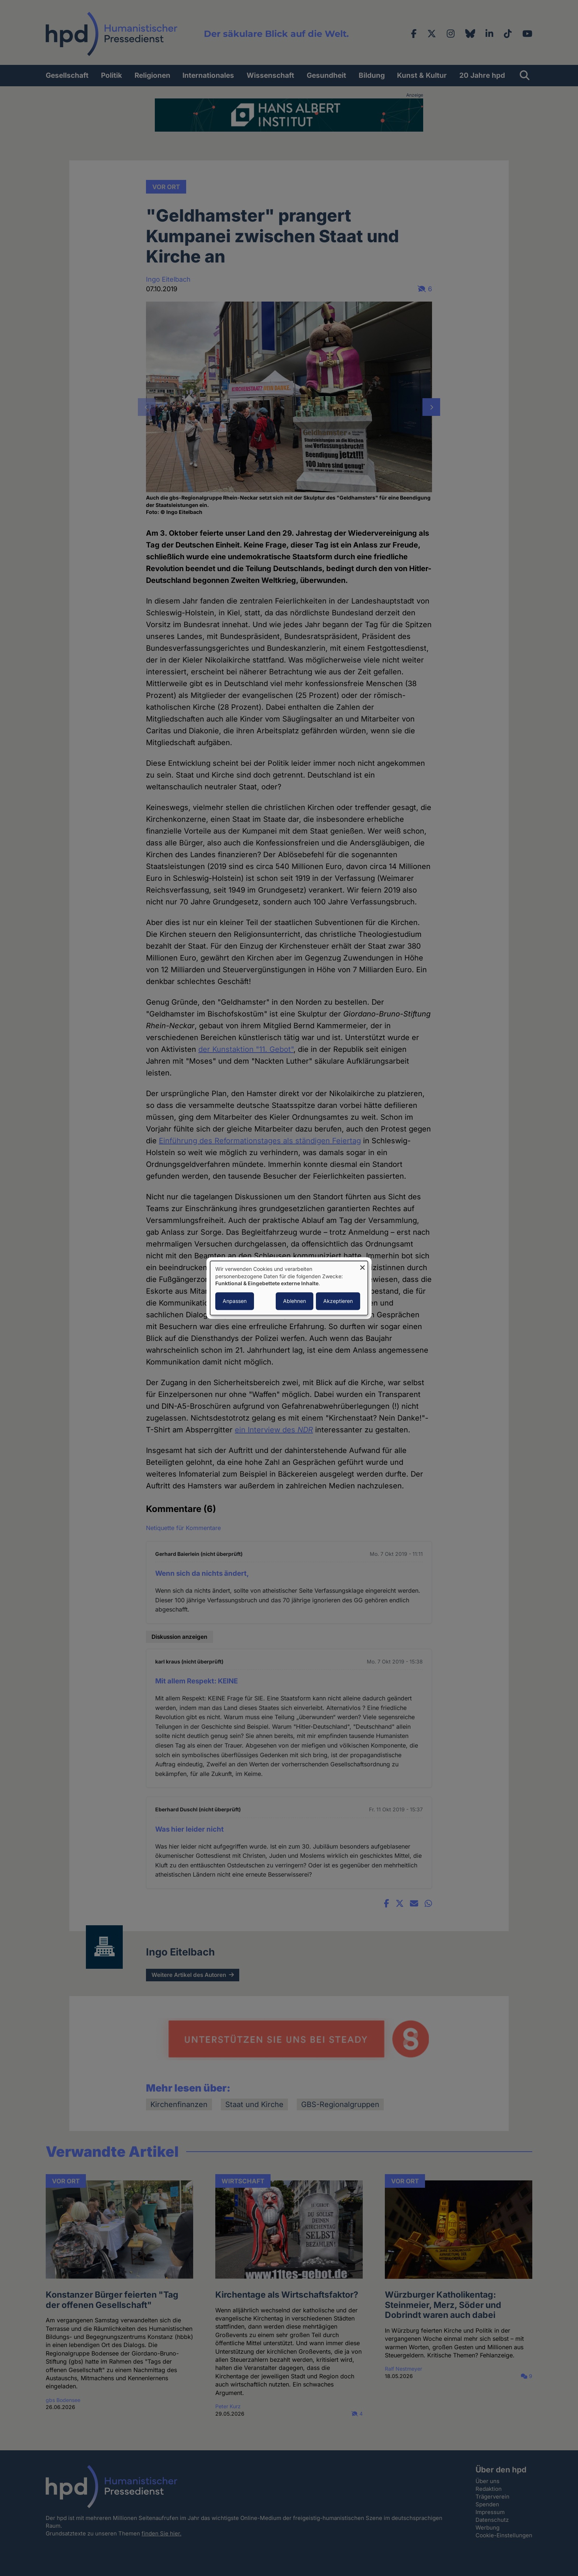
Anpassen (235, 1301)
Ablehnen (294, 1301)
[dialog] (289, 1288)
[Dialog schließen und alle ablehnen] (362, 1265)
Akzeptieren (338, 1301)
